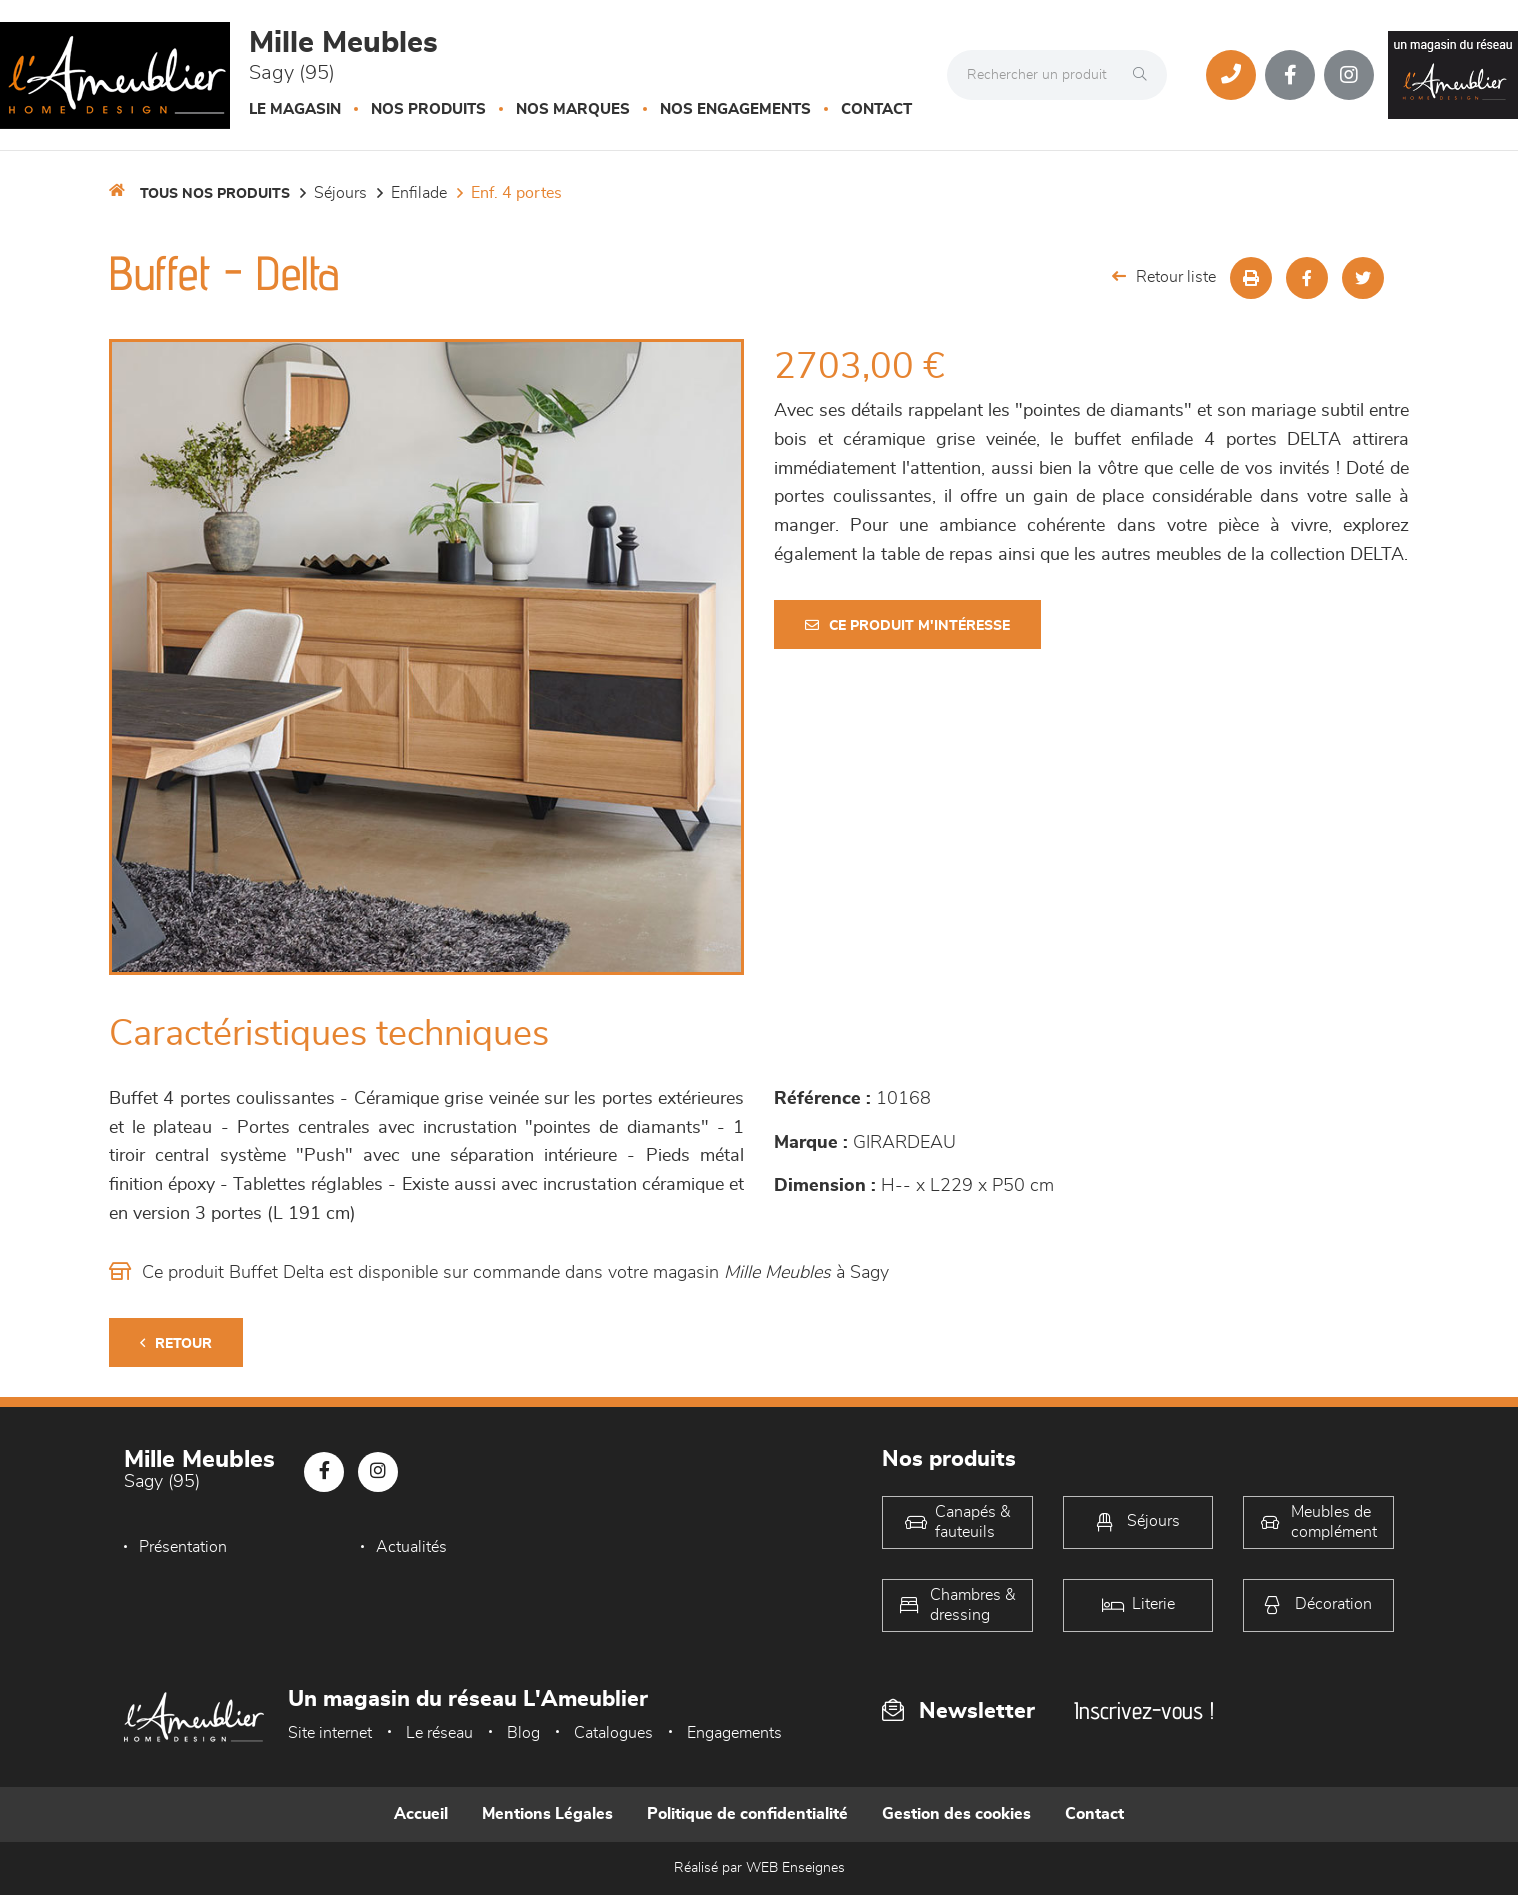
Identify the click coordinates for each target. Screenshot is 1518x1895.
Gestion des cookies (956, 1814)
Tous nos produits (215, 194)
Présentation (183, 1547)
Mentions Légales (547, 1814)
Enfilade (419, 193)
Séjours (340, 193)
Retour (176, 1343)
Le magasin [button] (295, 109)
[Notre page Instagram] (1349, 75)
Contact (876, 109)
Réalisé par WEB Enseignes (759, 1868)
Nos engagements (735, 109)
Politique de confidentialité (747, 1814)
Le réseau (439, 1733)
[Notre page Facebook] (1290, 75)
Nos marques (573, 109)
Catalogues (613, 1733)
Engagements (734, 1733)
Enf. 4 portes (516, 193)
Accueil (421, 1814)
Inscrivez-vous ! (1144, 1710)
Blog (523, 1733)
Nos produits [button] (428, 109)
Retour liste (1164, 276)
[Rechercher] (1145, 75)
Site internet (330, 1733)
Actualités (411, 1547)
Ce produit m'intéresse (907, 625)
